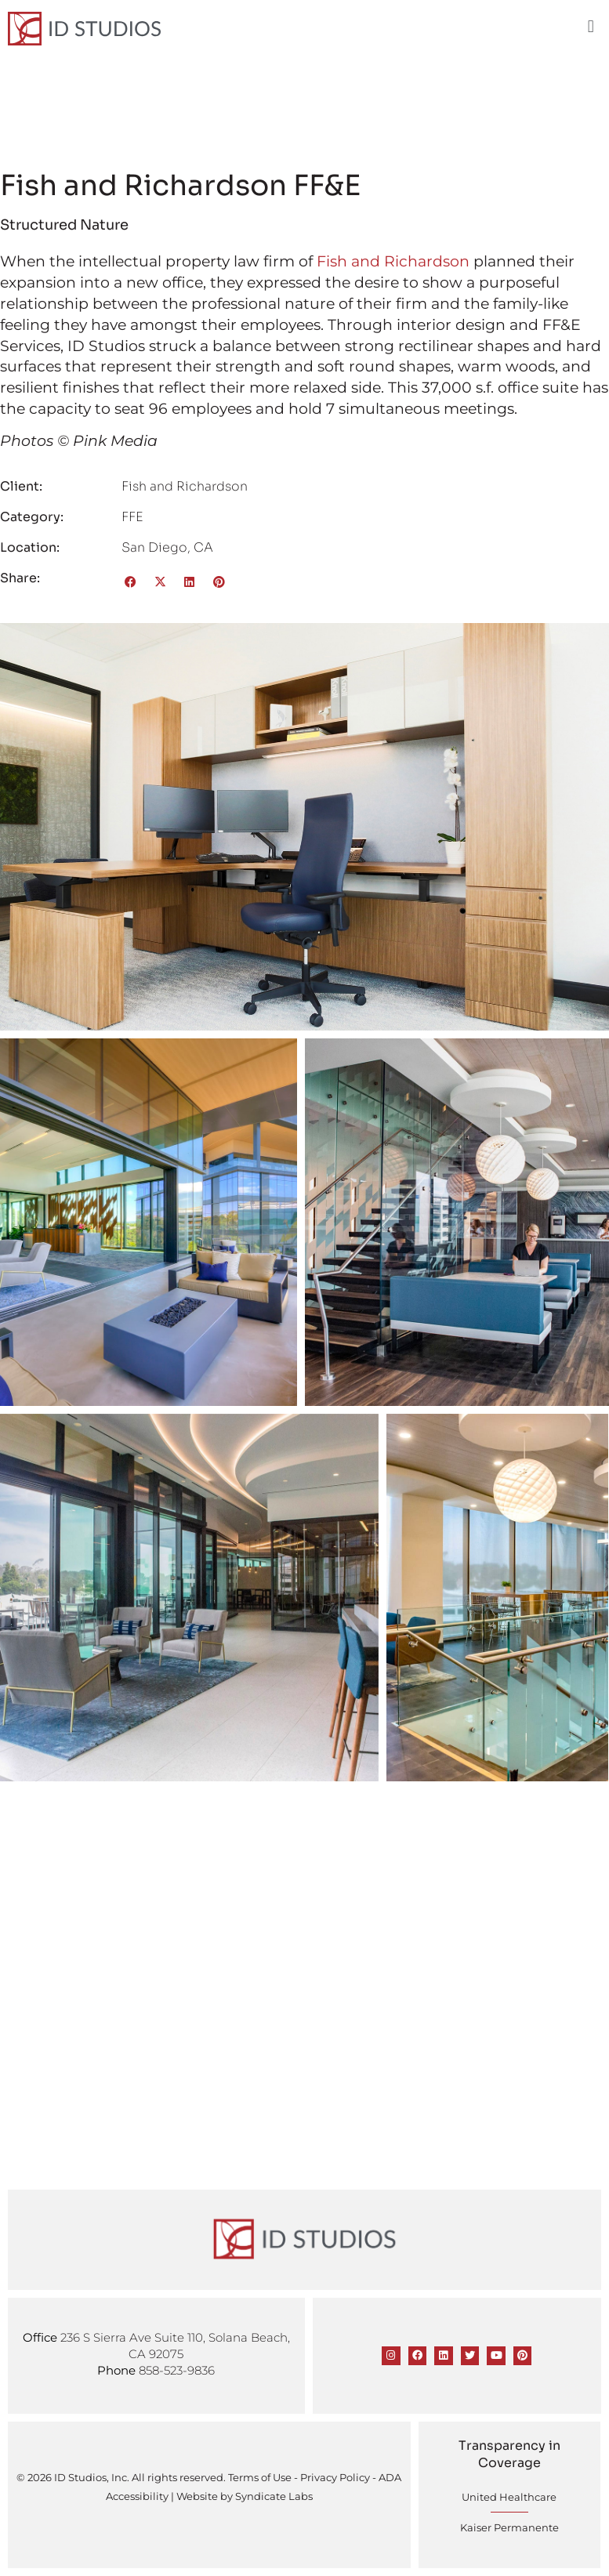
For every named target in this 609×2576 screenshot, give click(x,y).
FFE (132, 517)
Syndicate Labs (274, 2496)
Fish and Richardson (393, 261)
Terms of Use (260, 2477)
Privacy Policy (335, 2477)
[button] (591, 26)
